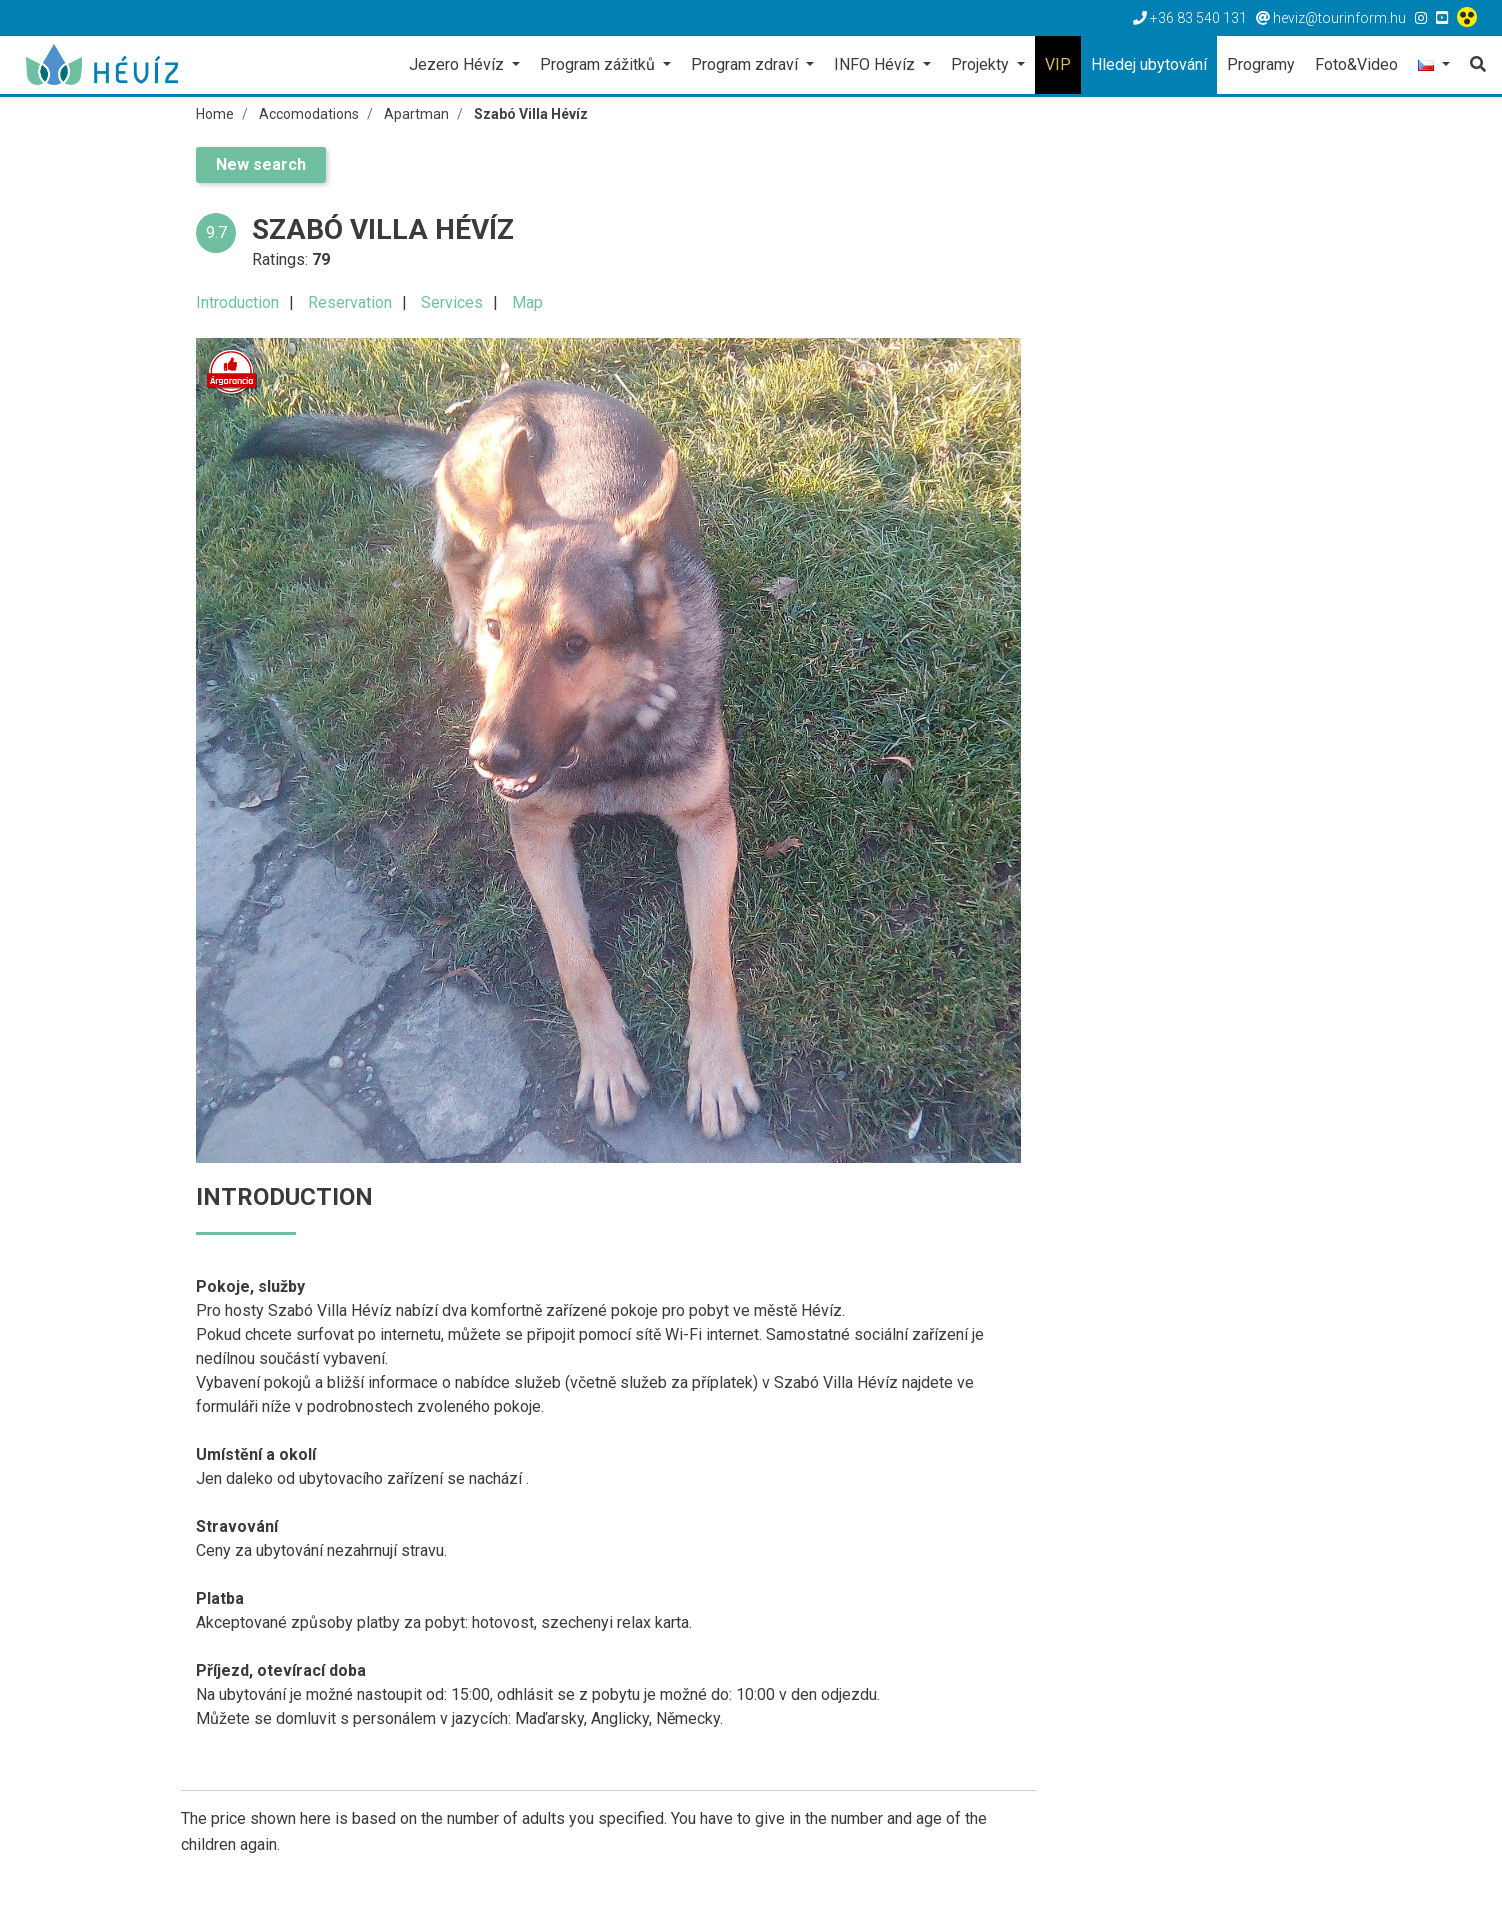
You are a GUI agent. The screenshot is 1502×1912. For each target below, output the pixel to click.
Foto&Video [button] (1356, 64)
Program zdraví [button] (746, 64)
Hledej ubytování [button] (1149, 64)
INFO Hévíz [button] (876, 64)
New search (261, 164)
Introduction (237, 302)
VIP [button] (1058, 64)
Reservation (350, 302)
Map (527, 302)
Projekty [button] (982, 64)
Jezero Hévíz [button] (458, 64)
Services (452, 302)
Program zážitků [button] (599, 64)
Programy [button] (1261, 64)
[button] (1434, 66)
